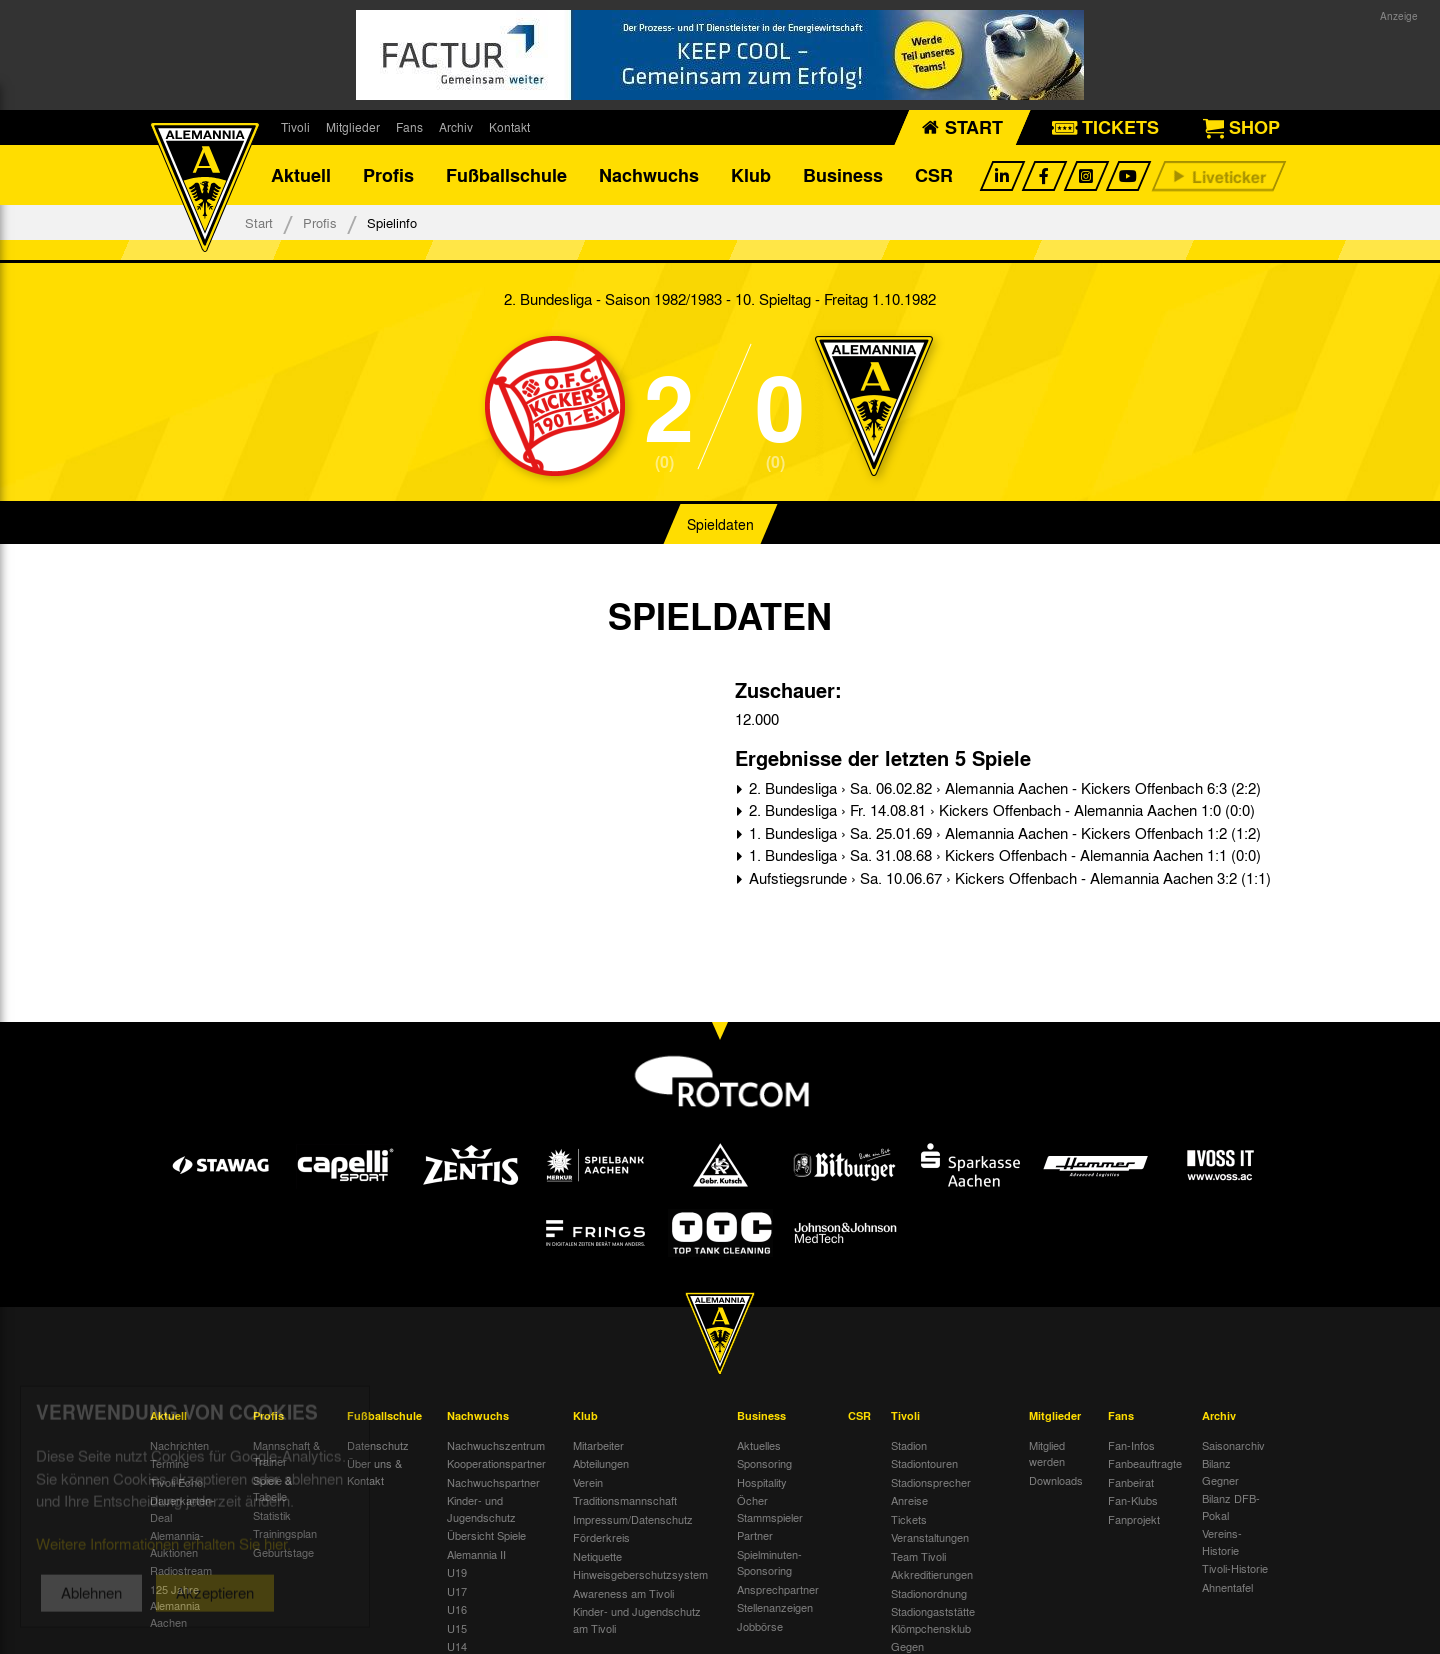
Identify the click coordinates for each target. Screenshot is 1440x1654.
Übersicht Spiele (486, 1535)
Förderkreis (601, 1537)
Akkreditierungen (932, 1574)
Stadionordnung (929, 1593)
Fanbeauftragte (1145, 1463)
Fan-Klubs (1133, 1500)
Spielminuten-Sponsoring (769, 1562)
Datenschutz (378, 1445)
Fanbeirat (1131, 1482)
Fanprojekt (1134, 1519)
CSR (934, 175)
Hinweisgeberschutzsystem (640, 1574)
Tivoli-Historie (1235, 1568)
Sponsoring (764, 1463)
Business (843, 175)
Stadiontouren (924, 1463)
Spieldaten (720, 524)
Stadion (909, 1445)
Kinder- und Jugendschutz (481, 1508)
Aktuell (301, 175)
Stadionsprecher (931, 1482)
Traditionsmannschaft (625, 1500)
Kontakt (509, 127)
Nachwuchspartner (493, 1482)
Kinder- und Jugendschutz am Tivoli (637, 1619)
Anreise (909, 1500)
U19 (457, 1572)
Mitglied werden (1047, 1453)
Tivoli (295, 127)
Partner (755, 1535)
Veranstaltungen (930, 1537)
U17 (457, 1591)
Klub (751, 175)
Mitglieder (353, 127)
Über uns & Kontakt (374, 1471)
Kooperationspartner (496, 1463)
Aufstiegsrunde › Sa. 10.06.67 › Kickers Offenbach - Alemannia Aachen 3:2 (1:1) (1008, 878)
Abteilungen (601, 1463)
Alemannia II (476, 1554)
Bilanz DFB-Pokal (1231, 1506)
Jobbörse (760, 1626)
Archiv (456, 127)
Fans (409, 127)
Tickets (909, 1519)
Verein (588, 1482)
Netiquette (597, 1556)
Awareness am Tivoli (623, 1593)
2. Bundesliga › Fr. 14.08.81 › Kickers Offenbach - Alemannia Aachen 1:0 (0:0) (1000, 810)
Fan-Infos (1131, 1445)
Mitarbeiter (598, 1445)
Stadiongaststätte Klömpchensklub (933, 1619)
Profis (388, 175)
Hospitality (762, 1482)
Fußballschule (506, 175)
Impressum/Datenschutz (633, 1519)
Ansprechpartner (778, 1589)
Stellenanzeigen (775, 1607)
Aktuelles (759, 1445)
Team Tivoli (918, 1556)
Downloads (1056, 1480)
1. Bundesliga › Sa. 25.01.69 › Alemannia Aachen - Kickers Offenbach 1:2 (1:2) (1003, 833)
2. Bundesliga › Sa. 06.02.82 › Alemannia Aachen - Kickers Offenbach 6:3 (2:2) (1003, 788)
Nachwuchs (649, 175)
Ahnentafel (1227, 1587)
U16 (457, 1609)
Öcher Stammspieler (770, 1508)
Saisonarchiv (1233, 1445)
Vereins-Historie (1222, 1541)
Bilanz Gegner (1220, 1471)
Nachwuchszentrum (496, 1445)
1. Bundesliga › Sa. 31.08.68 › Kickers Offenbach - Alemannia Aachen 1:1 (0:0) (1003, 855)
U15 (457, 1628)
